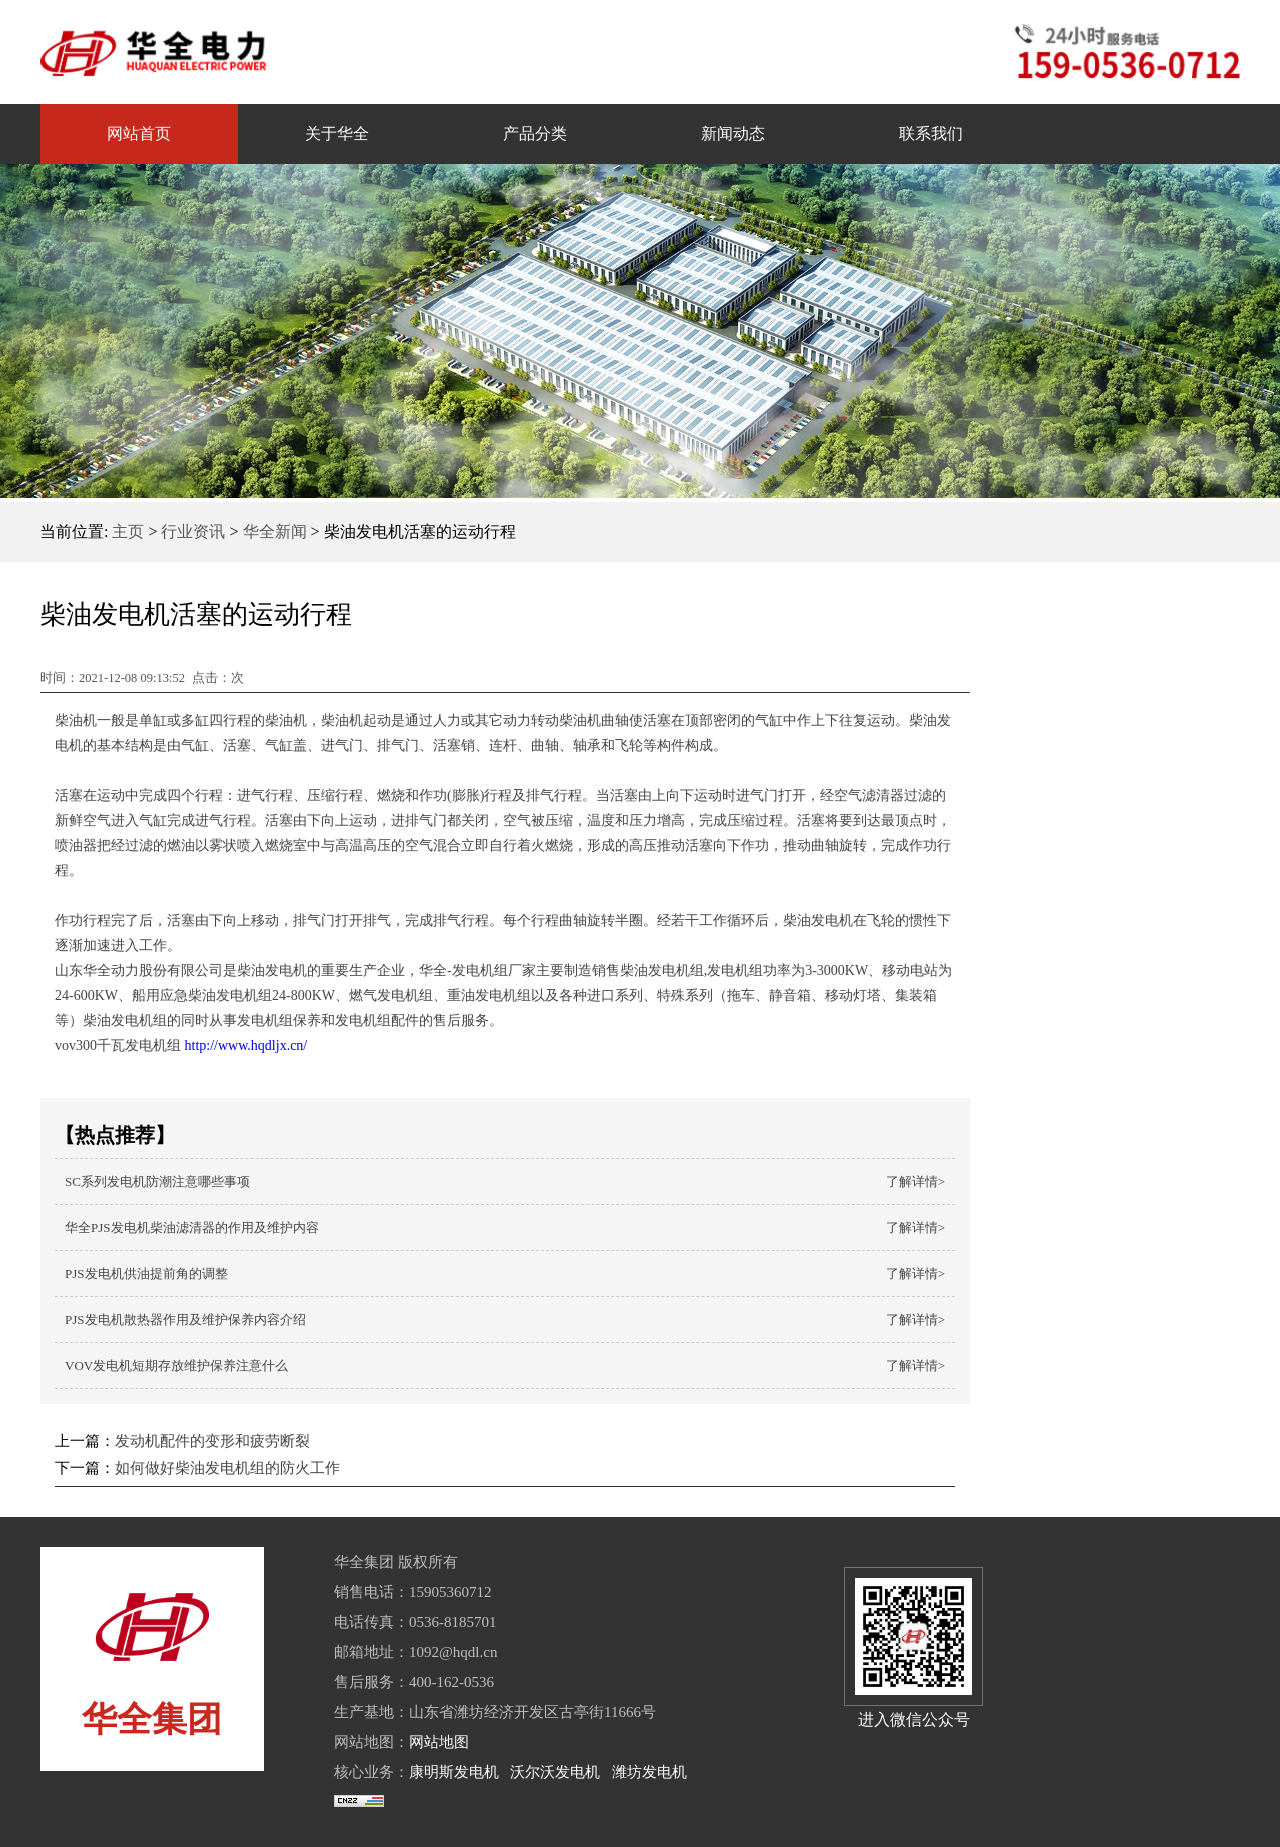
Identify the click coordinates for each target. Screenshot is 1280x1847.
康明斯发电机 (454, 1772)
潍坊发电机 (649, 1772)
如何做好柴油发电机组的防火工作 (227, 1468)
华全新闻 (275, 531)
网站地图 (439, 1742)
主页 (128, 531)
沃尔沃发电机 (555, 1772)
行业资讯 (193, 531)
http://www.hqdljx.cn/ (244, 1045)
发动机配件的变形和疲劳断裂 (212, 1441)
